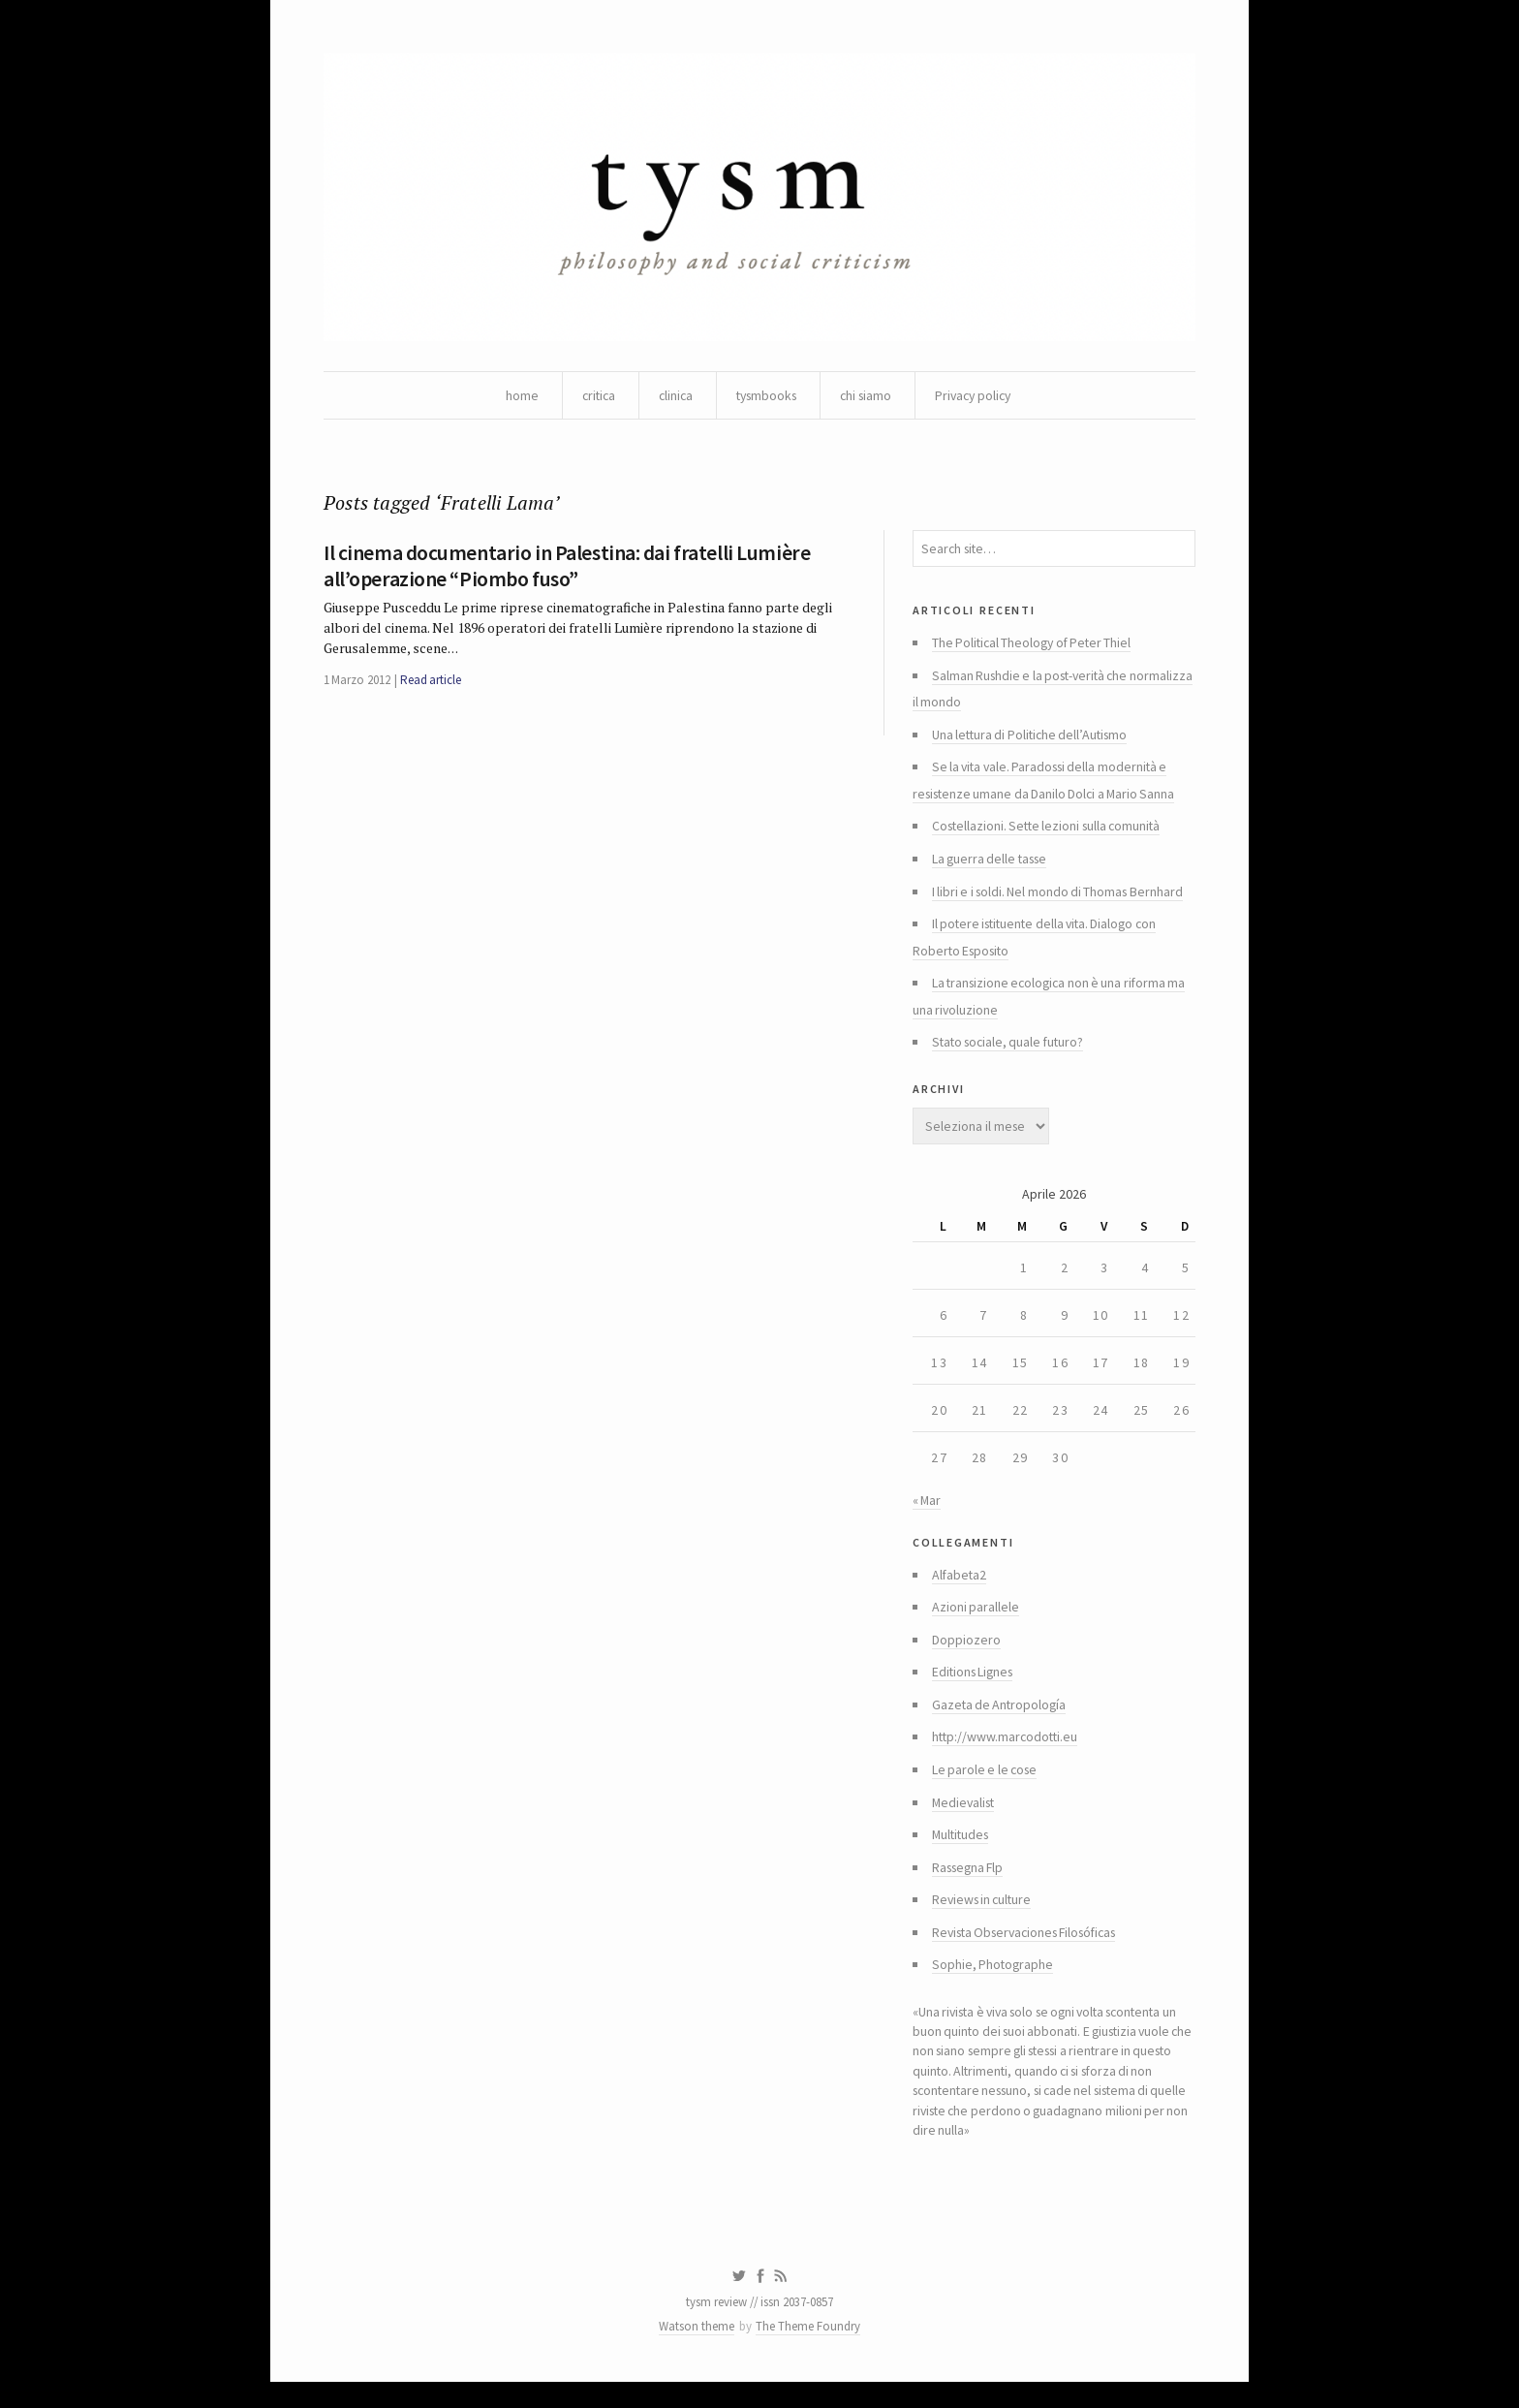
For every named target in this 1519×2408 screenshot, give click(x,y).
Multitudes (962, 1854)
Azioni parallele (975, 1624)
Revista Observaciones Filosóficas (1032, 1953)
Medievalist (965, 1821)
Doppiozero (966, 1657)
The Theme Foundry (809, 2352)
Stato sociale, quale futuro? (1011, 1052)
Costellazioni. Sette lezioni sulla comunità (1050, 833)
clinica (670, 397)
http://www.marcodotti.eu (1007, 1756)
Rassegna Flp (970, 1887)
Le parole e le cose (985, 1789)
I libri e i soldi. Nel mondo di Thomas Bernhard (1059, 899)
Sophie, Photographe (993, 1986)
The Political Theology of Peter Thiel (1034, 647)
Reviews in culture (984, 1920)
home (512, 397)
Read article (430, 684)
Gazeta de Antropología (1001, 1723)
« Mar (927, 1514)
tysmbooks (764, 397)
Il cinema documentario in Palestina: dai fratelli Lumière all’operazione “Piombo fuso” (564, 569)
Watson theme (696, 2352)
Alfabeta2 (960, 1591)
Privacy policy (979, 397)
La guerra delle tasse (992, 866)
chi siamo (868, 397)
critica (590, 397)
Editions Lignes (975, 1690)
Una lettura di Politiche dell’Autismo (1032, 740)
